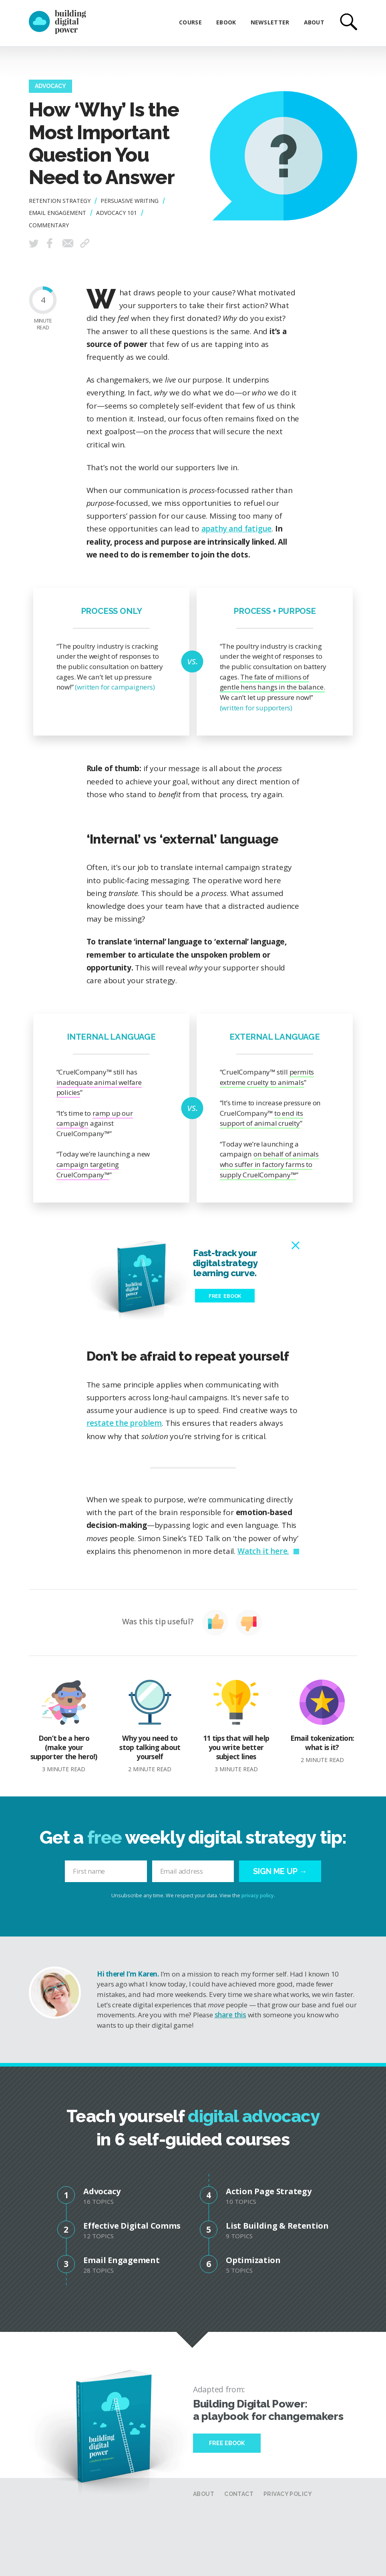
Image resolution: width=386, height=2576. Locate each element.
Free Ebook (227, 2443)
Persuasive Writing (130, 200)
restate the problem (124, 1423)
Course (190, 22)
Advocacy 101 (116, 213)
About (314, 22)
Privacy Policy (287, 2494)
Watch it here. (263, 1551)
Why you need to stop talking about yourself (150, 1726)
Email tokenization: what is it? (322, 1722)
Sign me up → (280, 1871)
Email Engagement (57, 213)
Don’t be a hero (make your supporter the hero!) (64, 1726)
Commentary (49, 225)
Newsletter (270, 22)
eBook (226, 22)
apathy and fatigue (236, 528)
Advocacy (50, 86)
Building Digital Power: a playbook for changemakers (268, 2410)
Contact (238, 2494)
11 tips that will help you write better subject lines (236, 1726)
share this (230, 2014)
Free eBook (225, 1296)
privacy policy (257, 1895)
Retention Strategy (59, 200)
